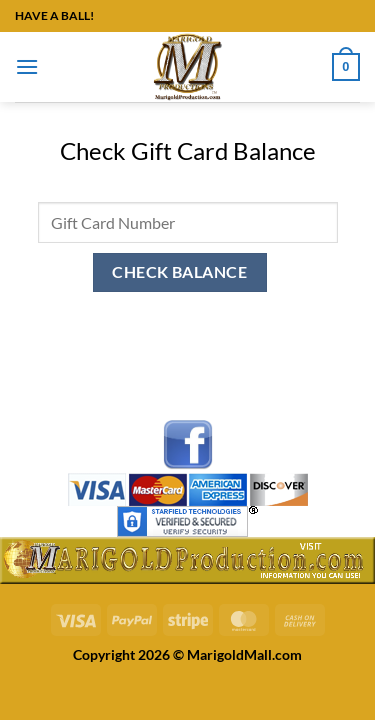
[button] (27, 66)
